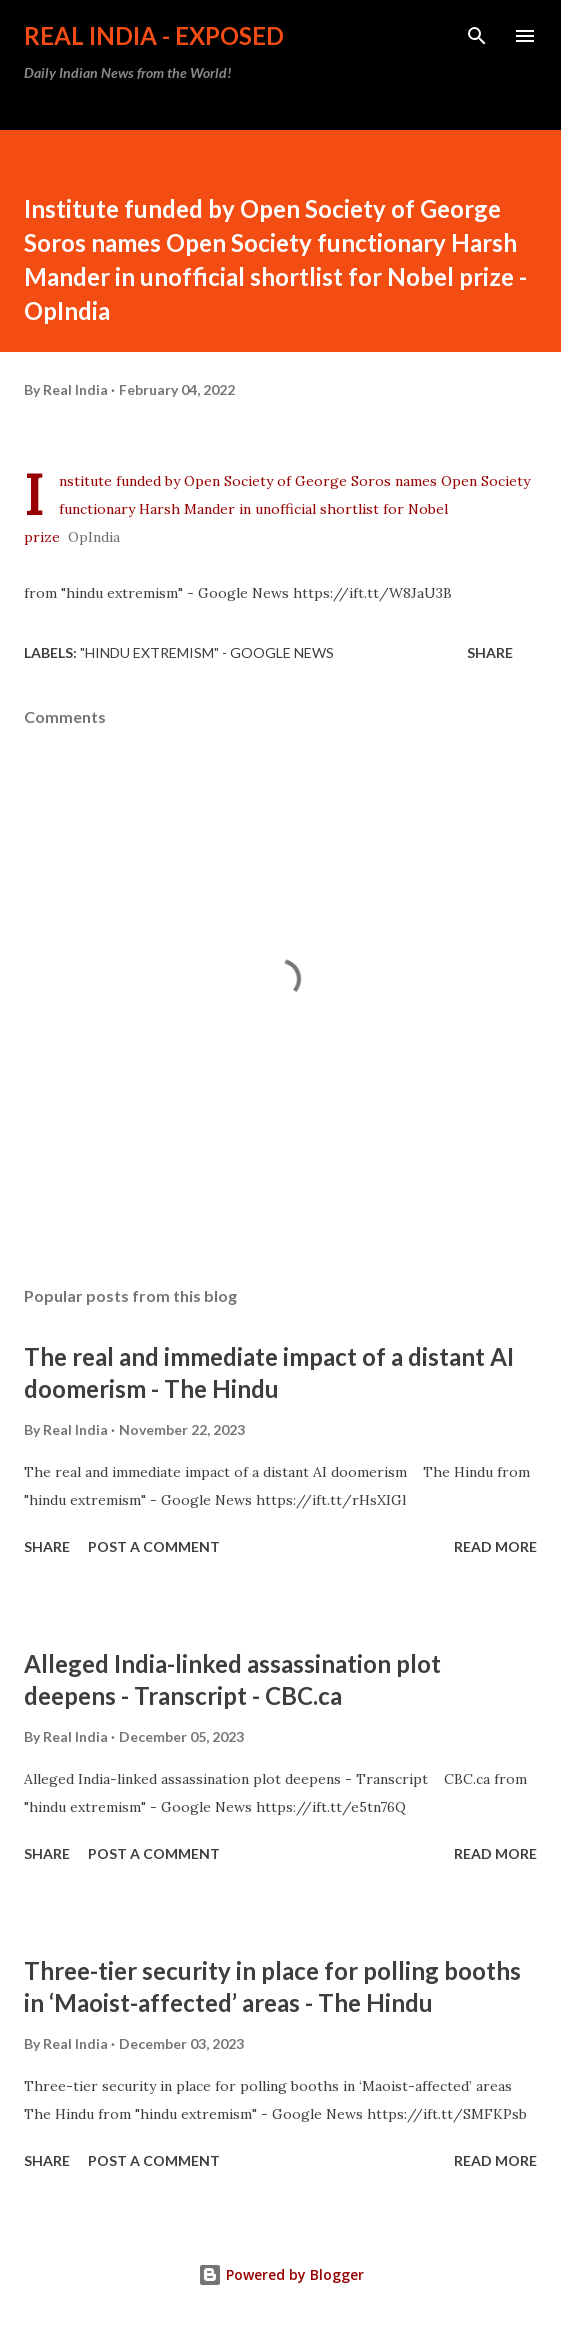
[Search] (477, 36)
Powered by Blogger (281, 2274)
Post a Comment (154, 1546)
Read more (495, 1546)
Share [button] (490, 652)
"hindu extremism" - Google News (207, 652)
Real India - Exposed (154, 35)
